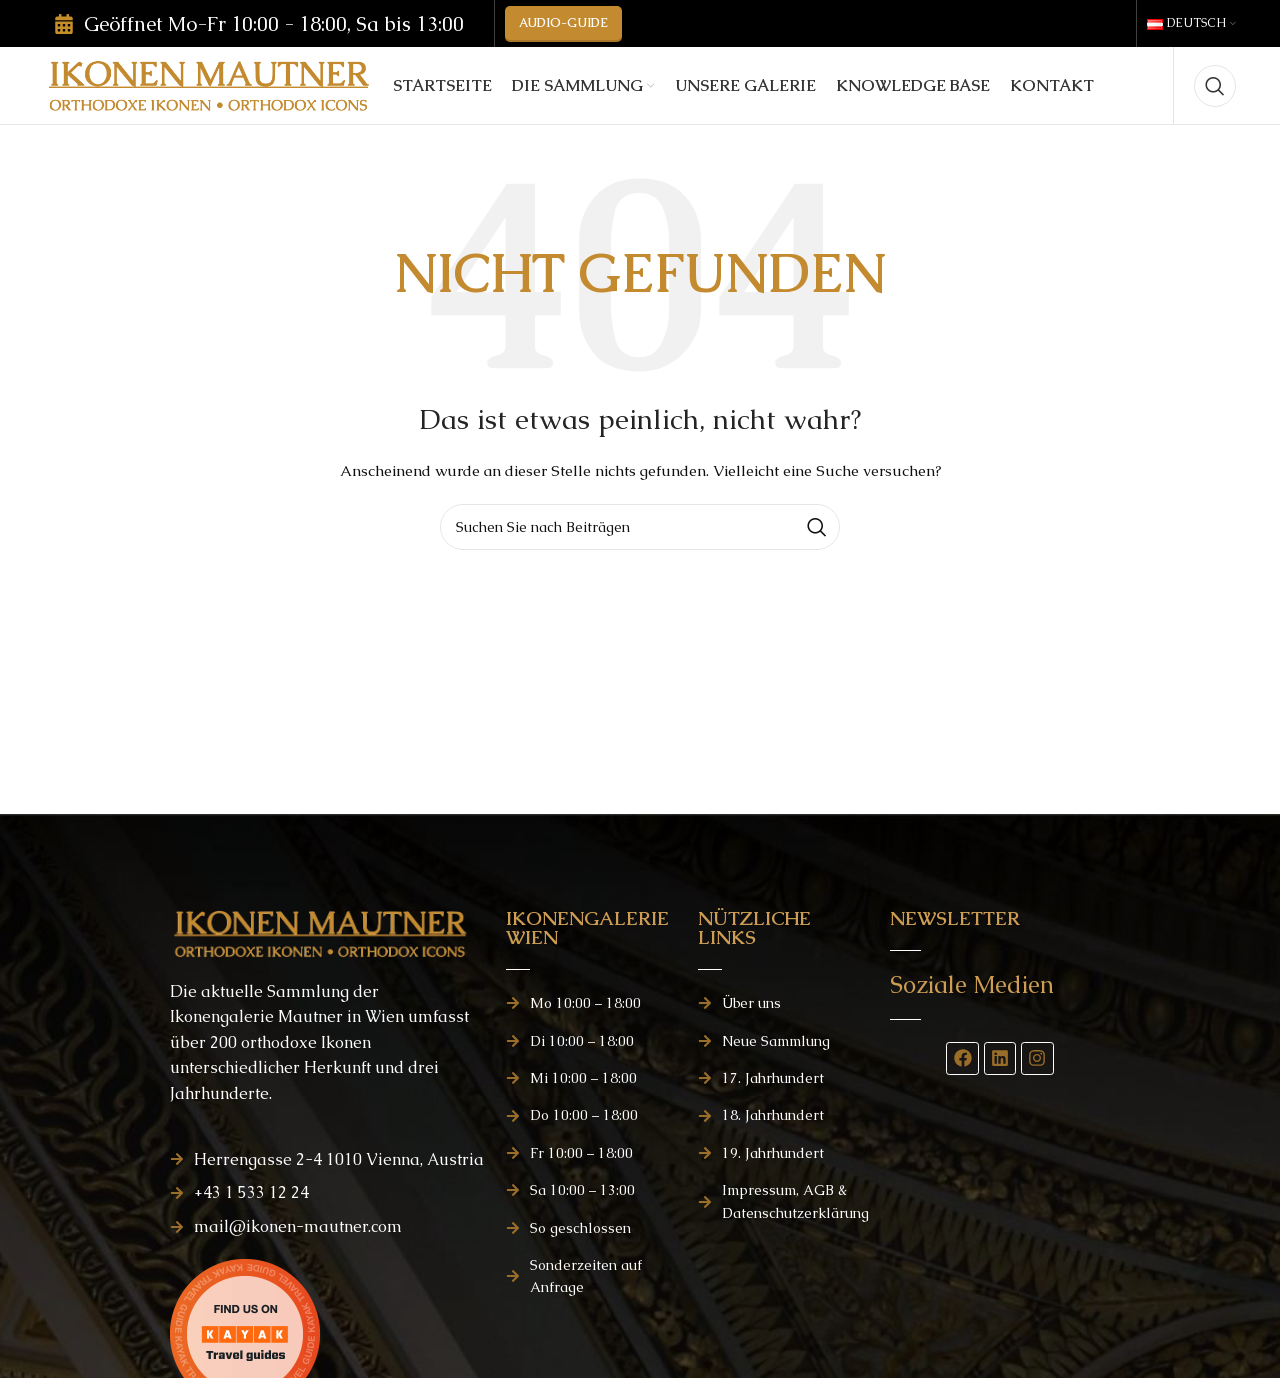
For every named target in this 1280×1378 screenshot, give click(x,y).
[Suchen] (1215, 110)
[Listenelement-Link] (328, 1195)
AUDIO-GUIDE (563, 30)
